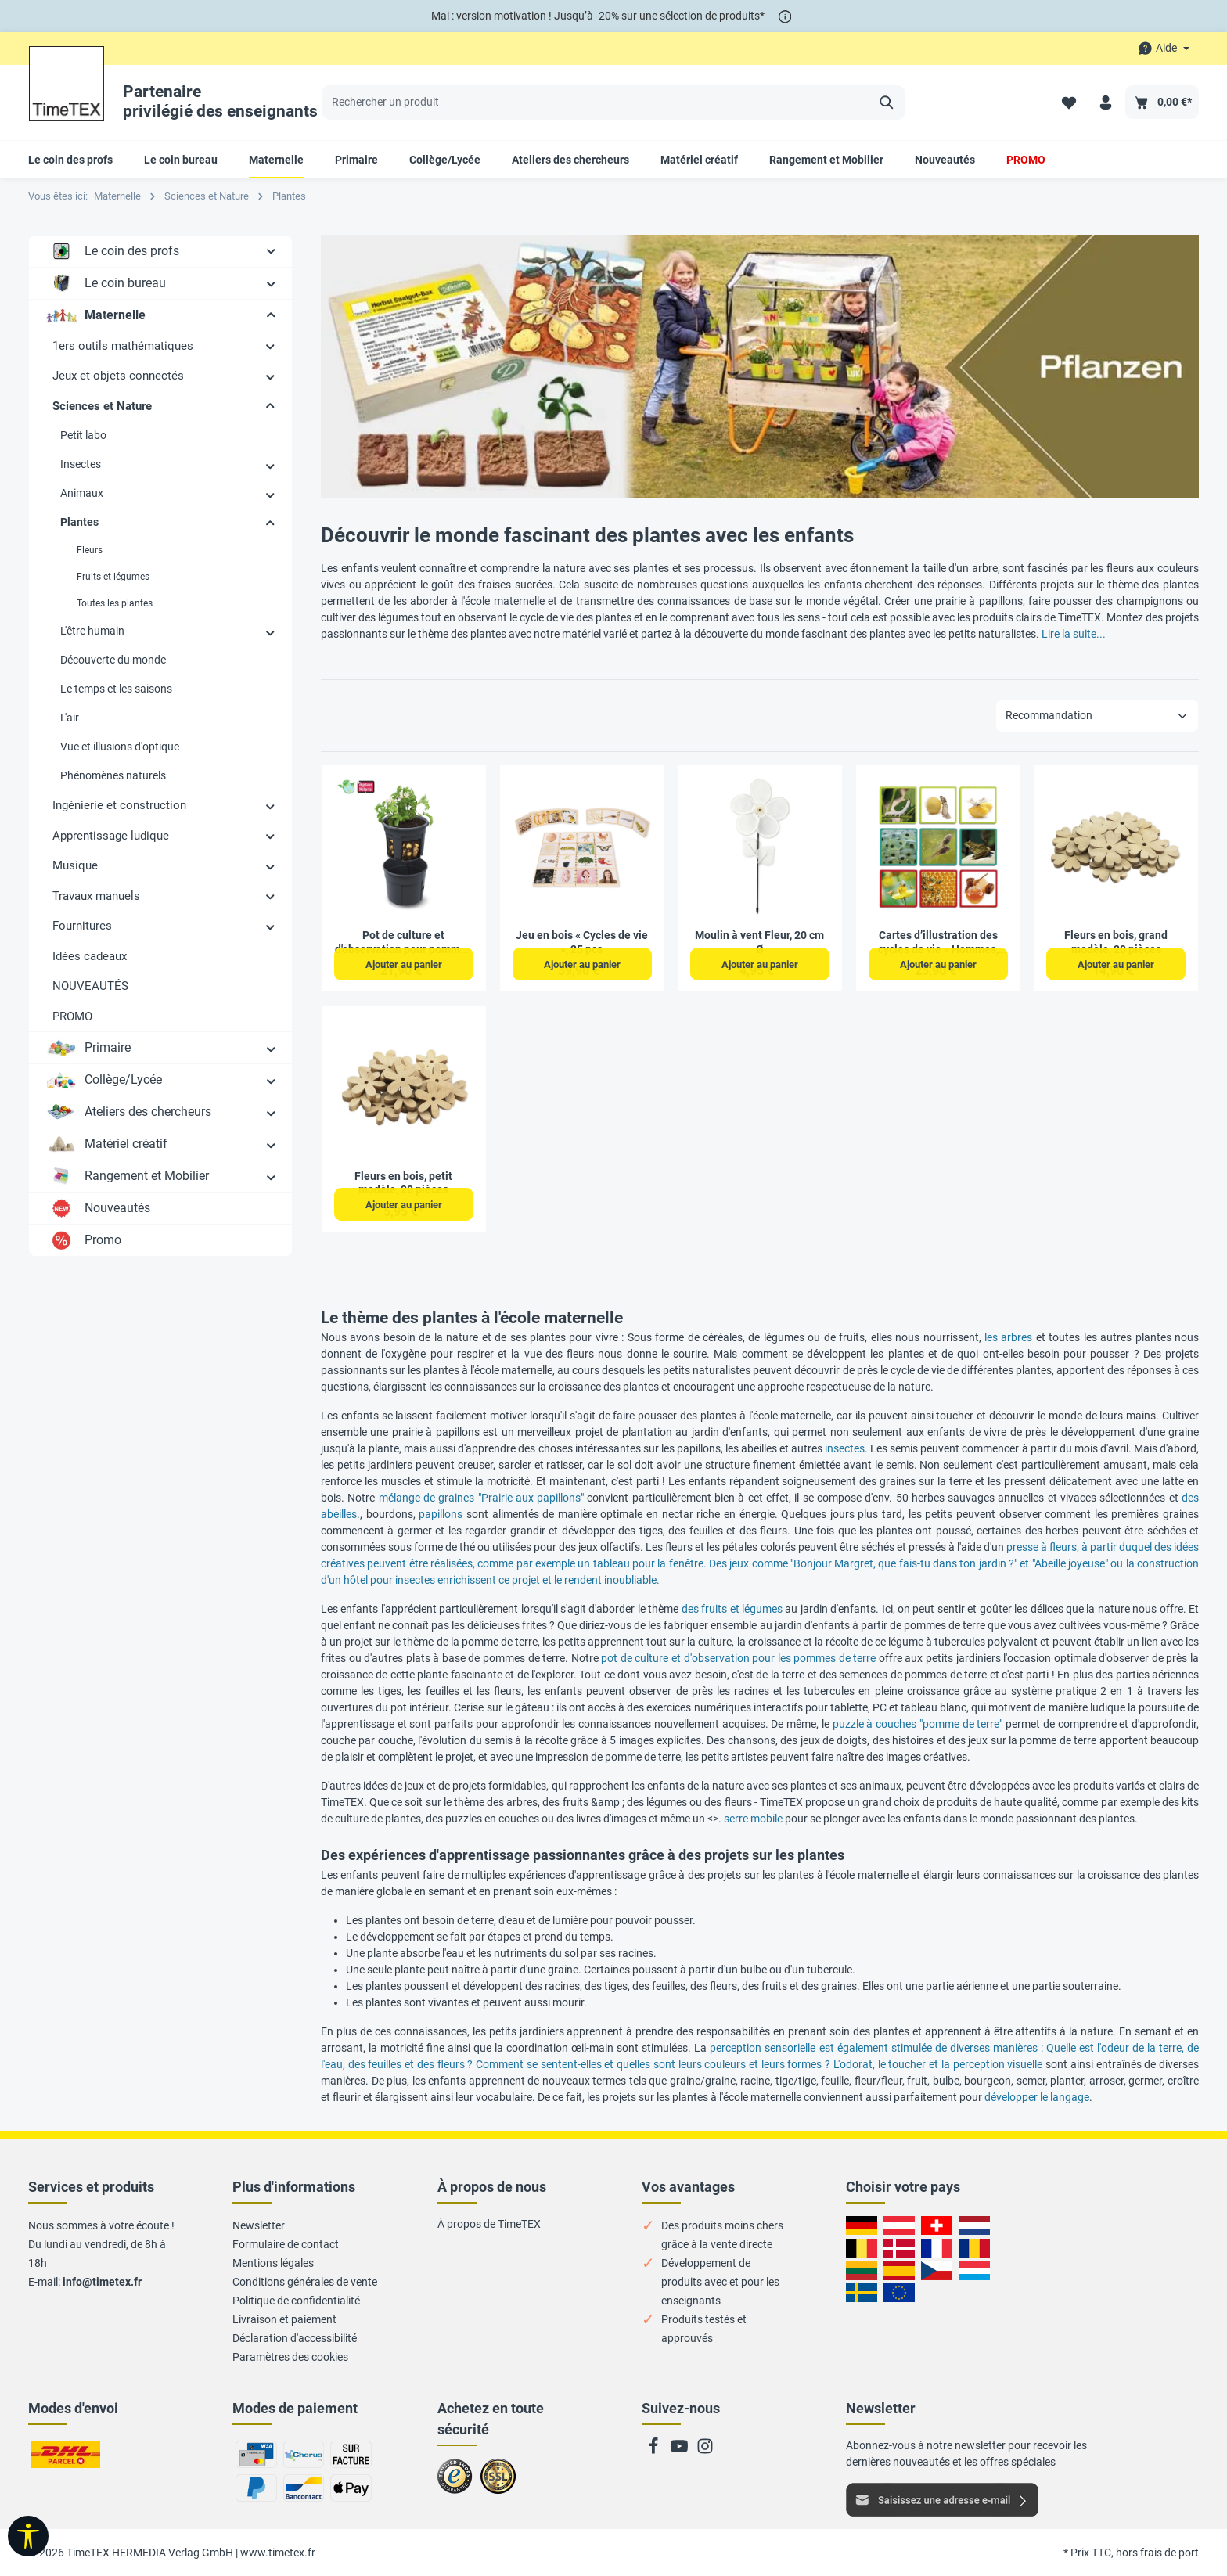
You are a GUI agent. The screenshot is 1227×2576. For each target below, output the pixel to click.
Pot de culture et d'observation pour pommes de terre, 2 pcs (403, 942)
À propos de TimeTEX (489, 2224)
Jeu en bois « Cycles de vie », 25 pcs (582, 942)
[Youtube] (680, 2451)
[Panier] (1162, 102)
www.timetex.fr (277, 2552)
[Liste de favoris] (1068, 102)
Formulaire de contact (285, 2244)
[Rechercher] (887, 102)
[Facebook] (654, 2451)
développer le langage (1036, 2097)
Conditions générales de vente (304, 2282)
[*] (785, 16)
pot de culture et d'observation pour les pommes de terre (738, 1658)
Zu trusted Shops (455, 2483)
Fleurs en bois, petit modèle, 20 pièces (403, 1183)
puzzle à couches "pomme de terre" (918, 1724)
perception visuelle (998, 2064)
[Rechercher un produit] (595, 102)
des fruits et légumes (732, 1609)
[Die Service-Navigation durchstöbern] (1163, 48)
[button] (271, 250)
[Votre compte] (1105, 102)
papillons (440, 1514)
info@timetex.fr (102, 2282)
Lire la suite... (1074, 634)
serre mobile (753, 1818)
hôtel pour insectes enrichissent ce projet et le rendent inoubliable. (502, 1580)
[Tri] (1097, 715)
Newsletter (258, 2225)
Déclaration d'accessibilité (294, 2338)
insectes (845, 1448)
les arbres (1008, 1337)
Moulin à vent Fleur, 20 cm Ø (759, 942)
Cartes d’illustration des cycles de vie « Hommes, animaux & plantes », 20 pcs (937, 942)
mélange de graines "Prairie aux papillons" (482, 1497)
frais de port (1169, 2552)
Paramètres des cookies (290, 2357)
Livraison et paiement (284, 2319)
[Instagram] (705, 2451)
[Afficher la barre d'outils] (28, 2536)
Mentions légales (273, 2263)
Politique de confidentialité (296, 2300)
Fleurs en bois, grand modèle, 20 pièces (1116, 942)
